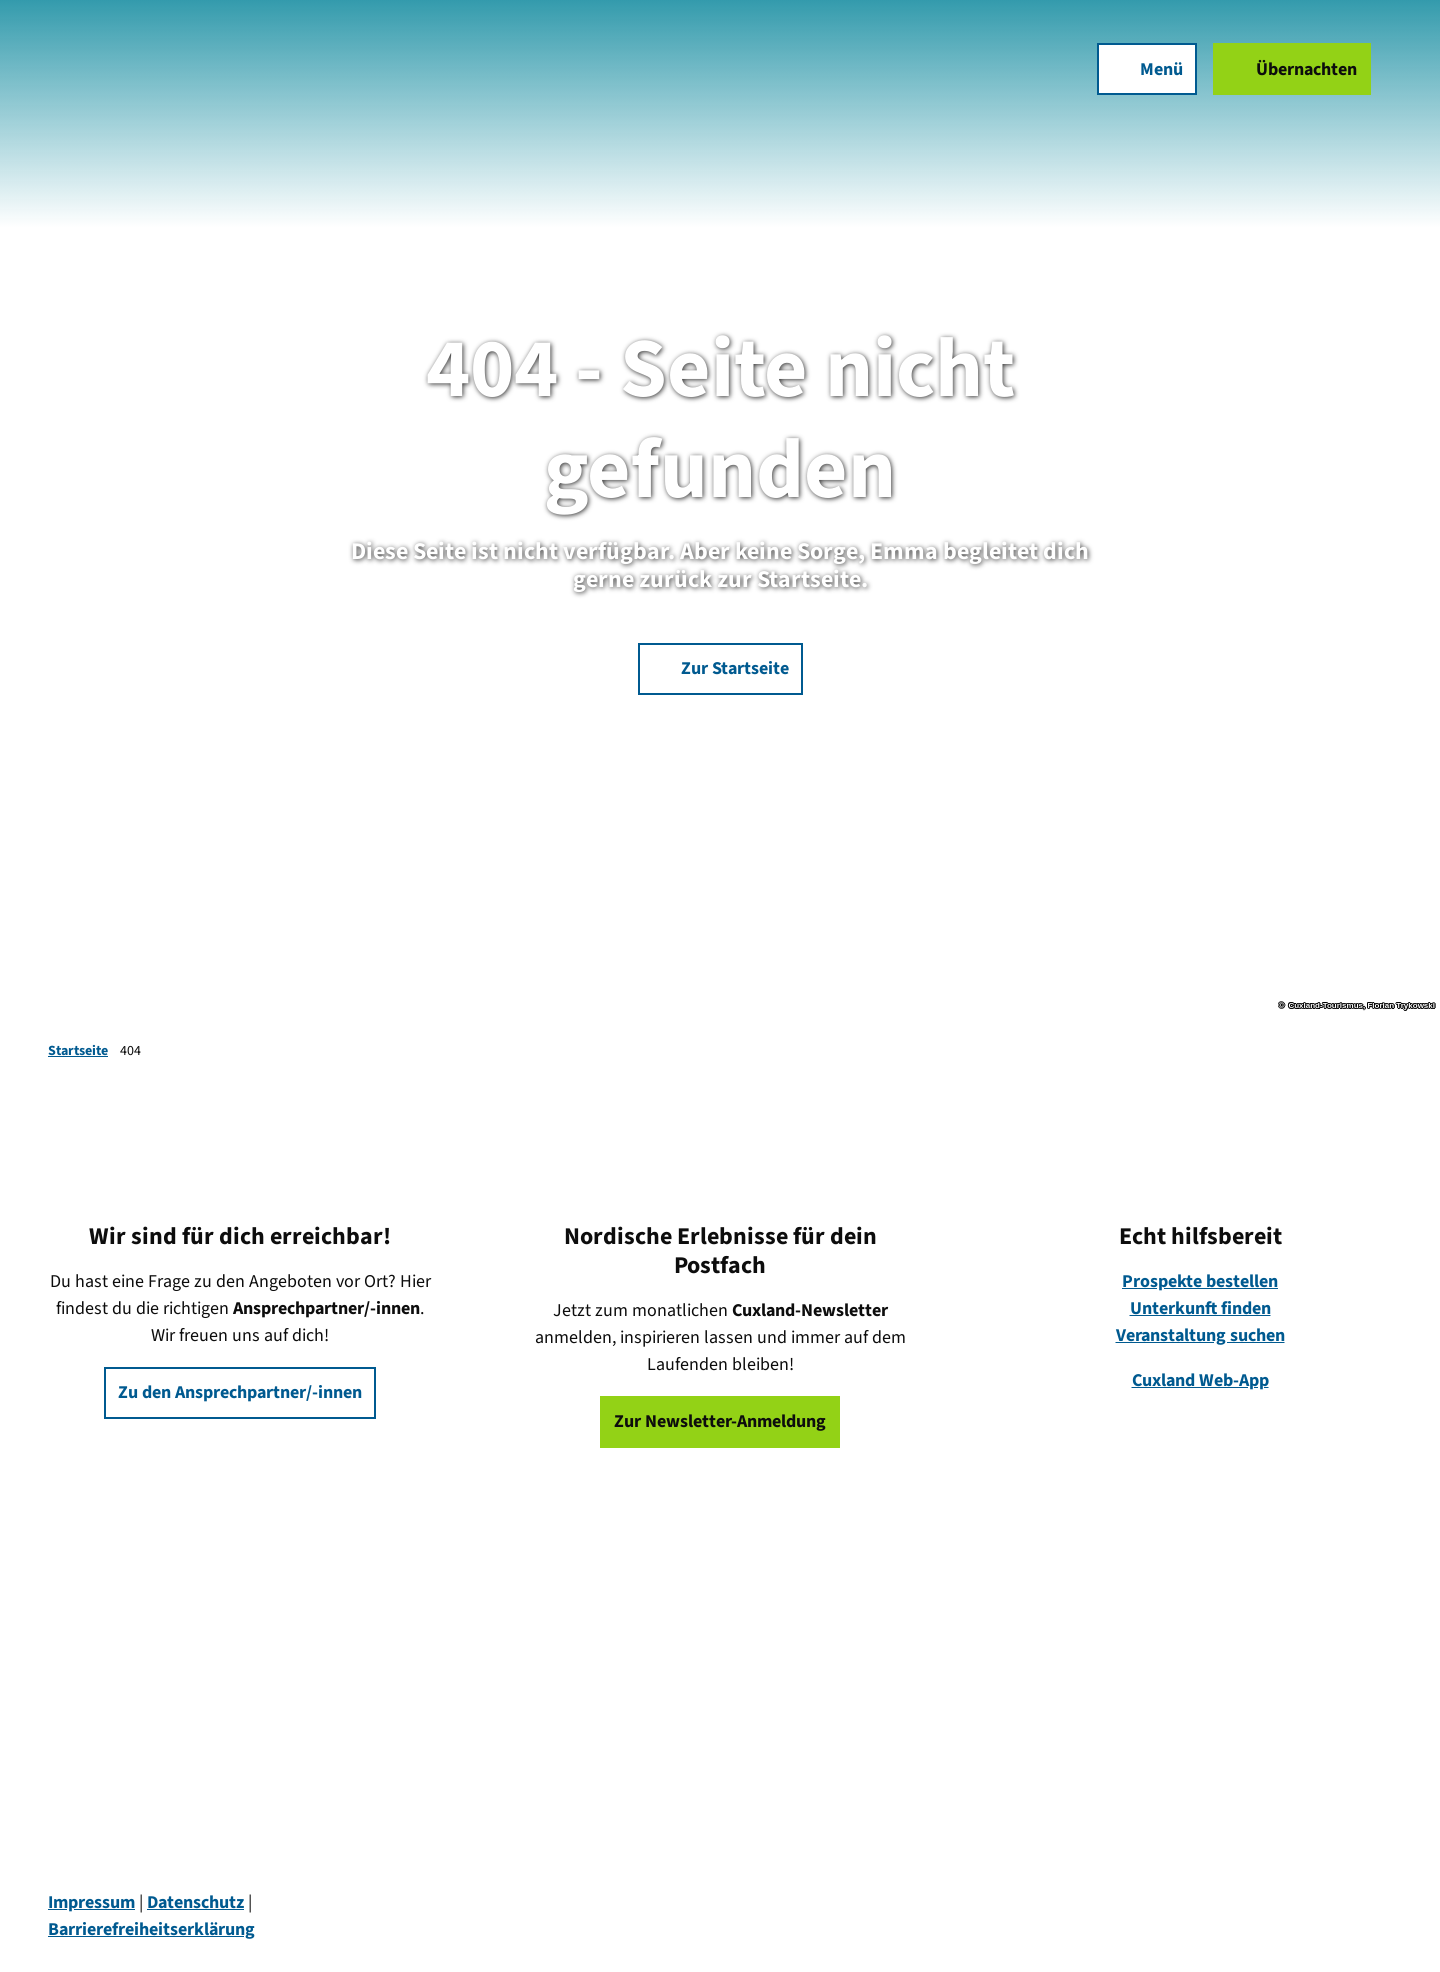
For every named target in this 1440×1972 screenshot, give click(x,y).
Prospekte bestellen (1200, 1281)
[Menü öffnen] (1136, 80)
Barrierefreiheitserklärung (151, 1929)
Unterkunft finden (1200, 1308)
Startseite (78, 1051)
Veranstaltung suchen (1200, 1335)
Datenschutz (195, 1902)
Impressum (91, 1902)
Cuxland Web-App (1200, 1380)
